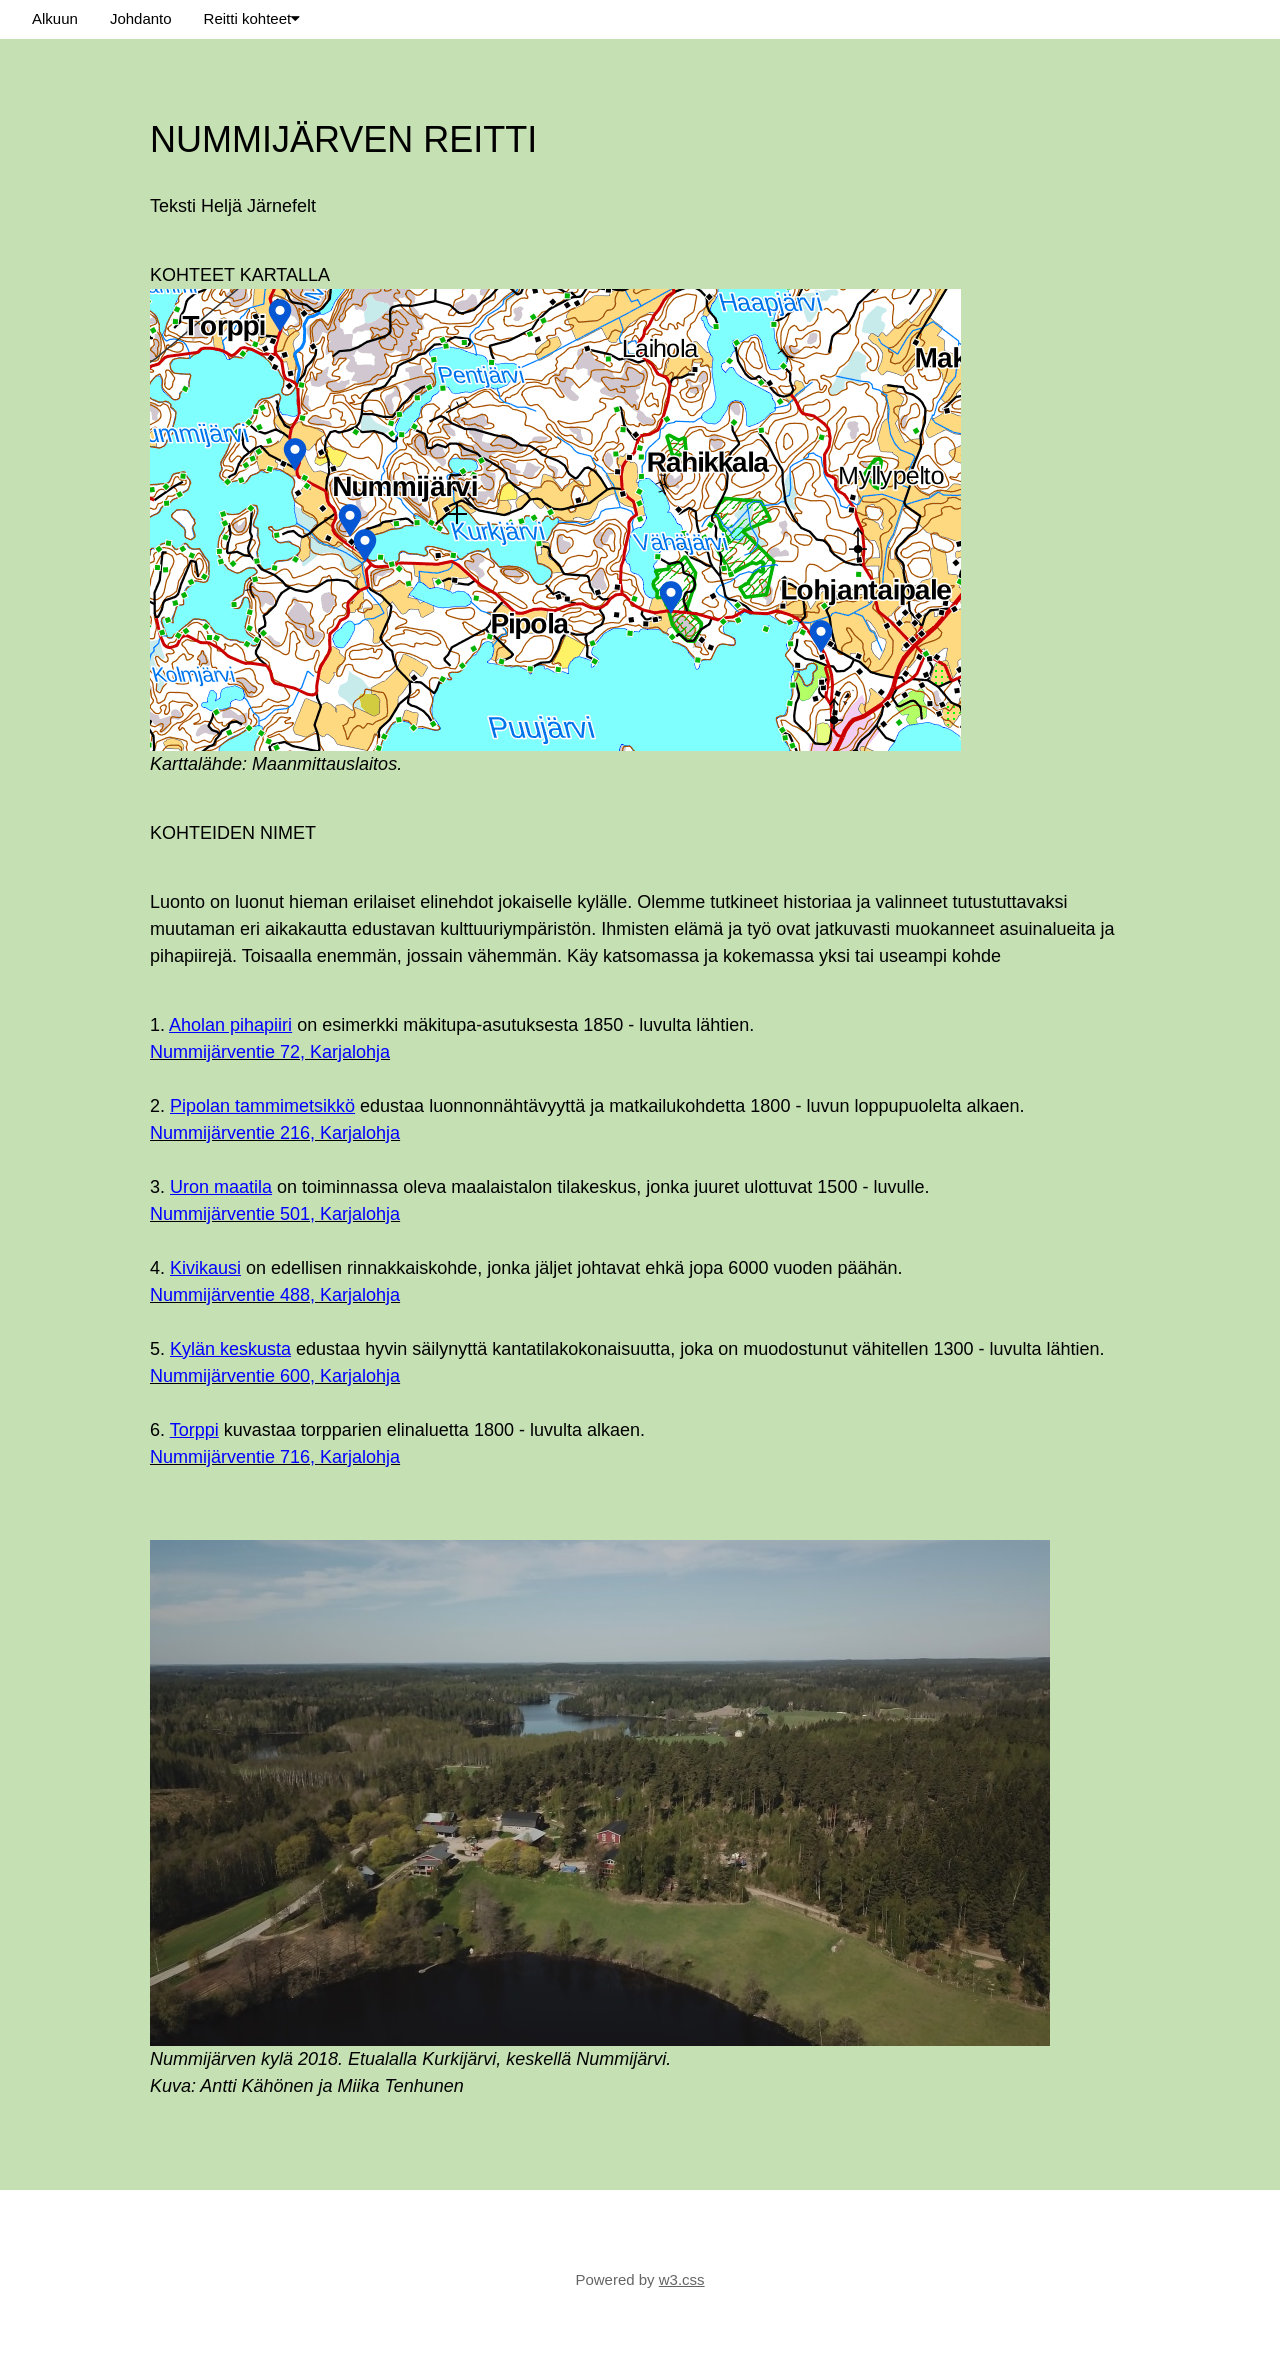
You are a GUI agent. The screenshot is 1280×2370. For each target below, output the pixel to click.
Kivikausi (205, 1268)
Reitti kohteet (252, 18)
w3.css (682, 2279)
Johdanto (141, 18)
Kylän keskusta (230, 1349)
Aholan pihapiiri (230, 1025)
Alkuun (55, 18)
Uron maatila (221, 1187)
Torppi (194, 1430)
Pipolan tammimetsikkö (262, 1106)
